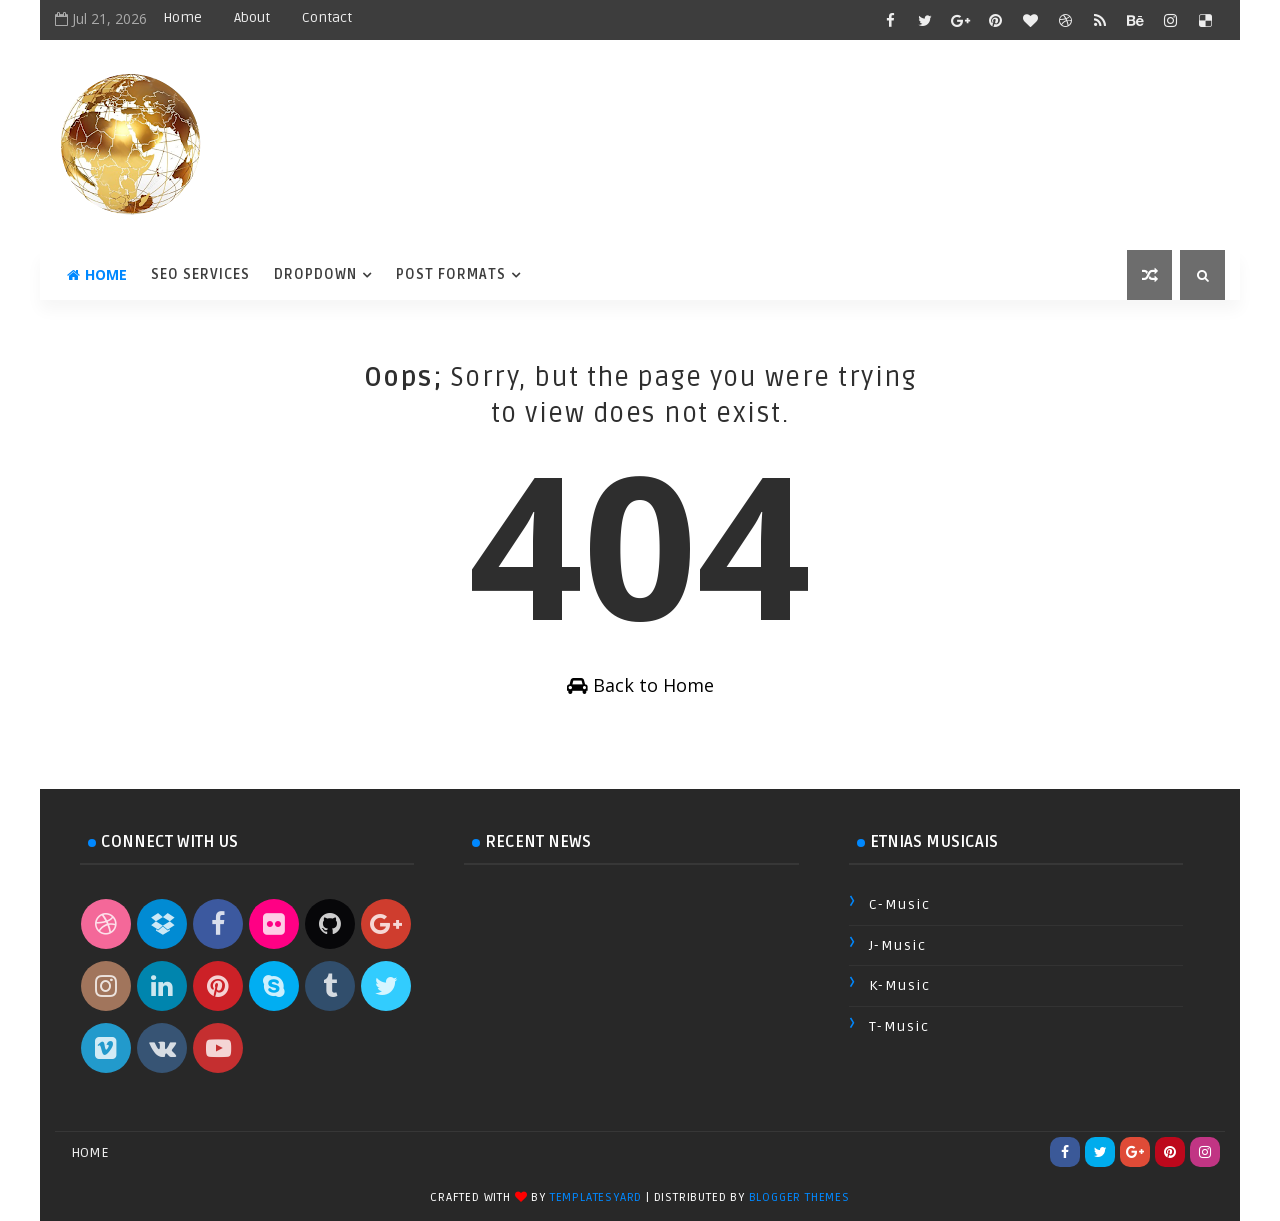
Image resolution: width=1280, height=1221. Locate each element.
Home (182, 17)
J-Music (898, 945)
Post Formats (451, 274)
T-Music (899, 1026)
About (252, 17)
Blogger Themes (799, 1197)
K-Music (900, 985)
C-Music (900, 904)
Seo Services (200, 274)
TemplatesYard (596, 1197)
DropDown (315, 274)
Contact (327, 17)
